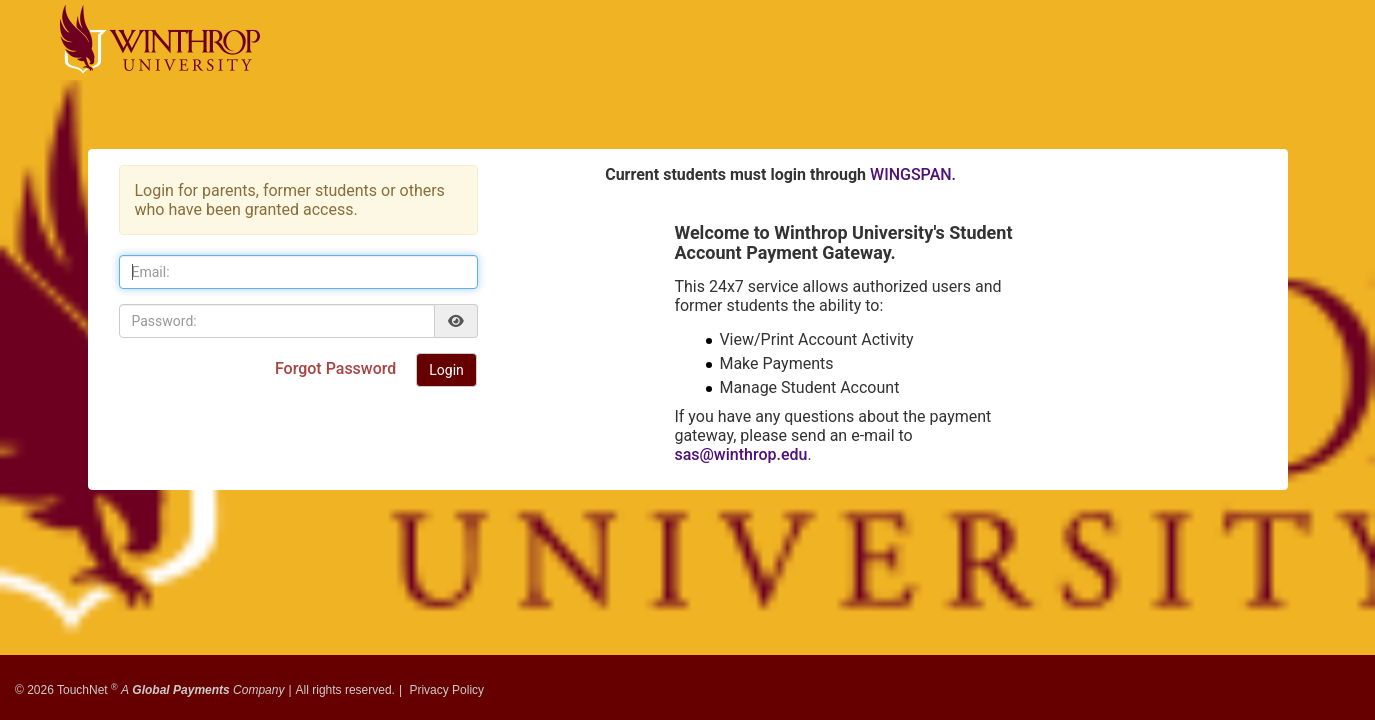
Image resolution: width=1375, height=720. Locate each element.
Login (446, 370)
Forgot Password (337, 368)
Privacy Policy (446, 683)
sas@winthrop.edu (740, 454)
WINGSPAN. (913, 174)
